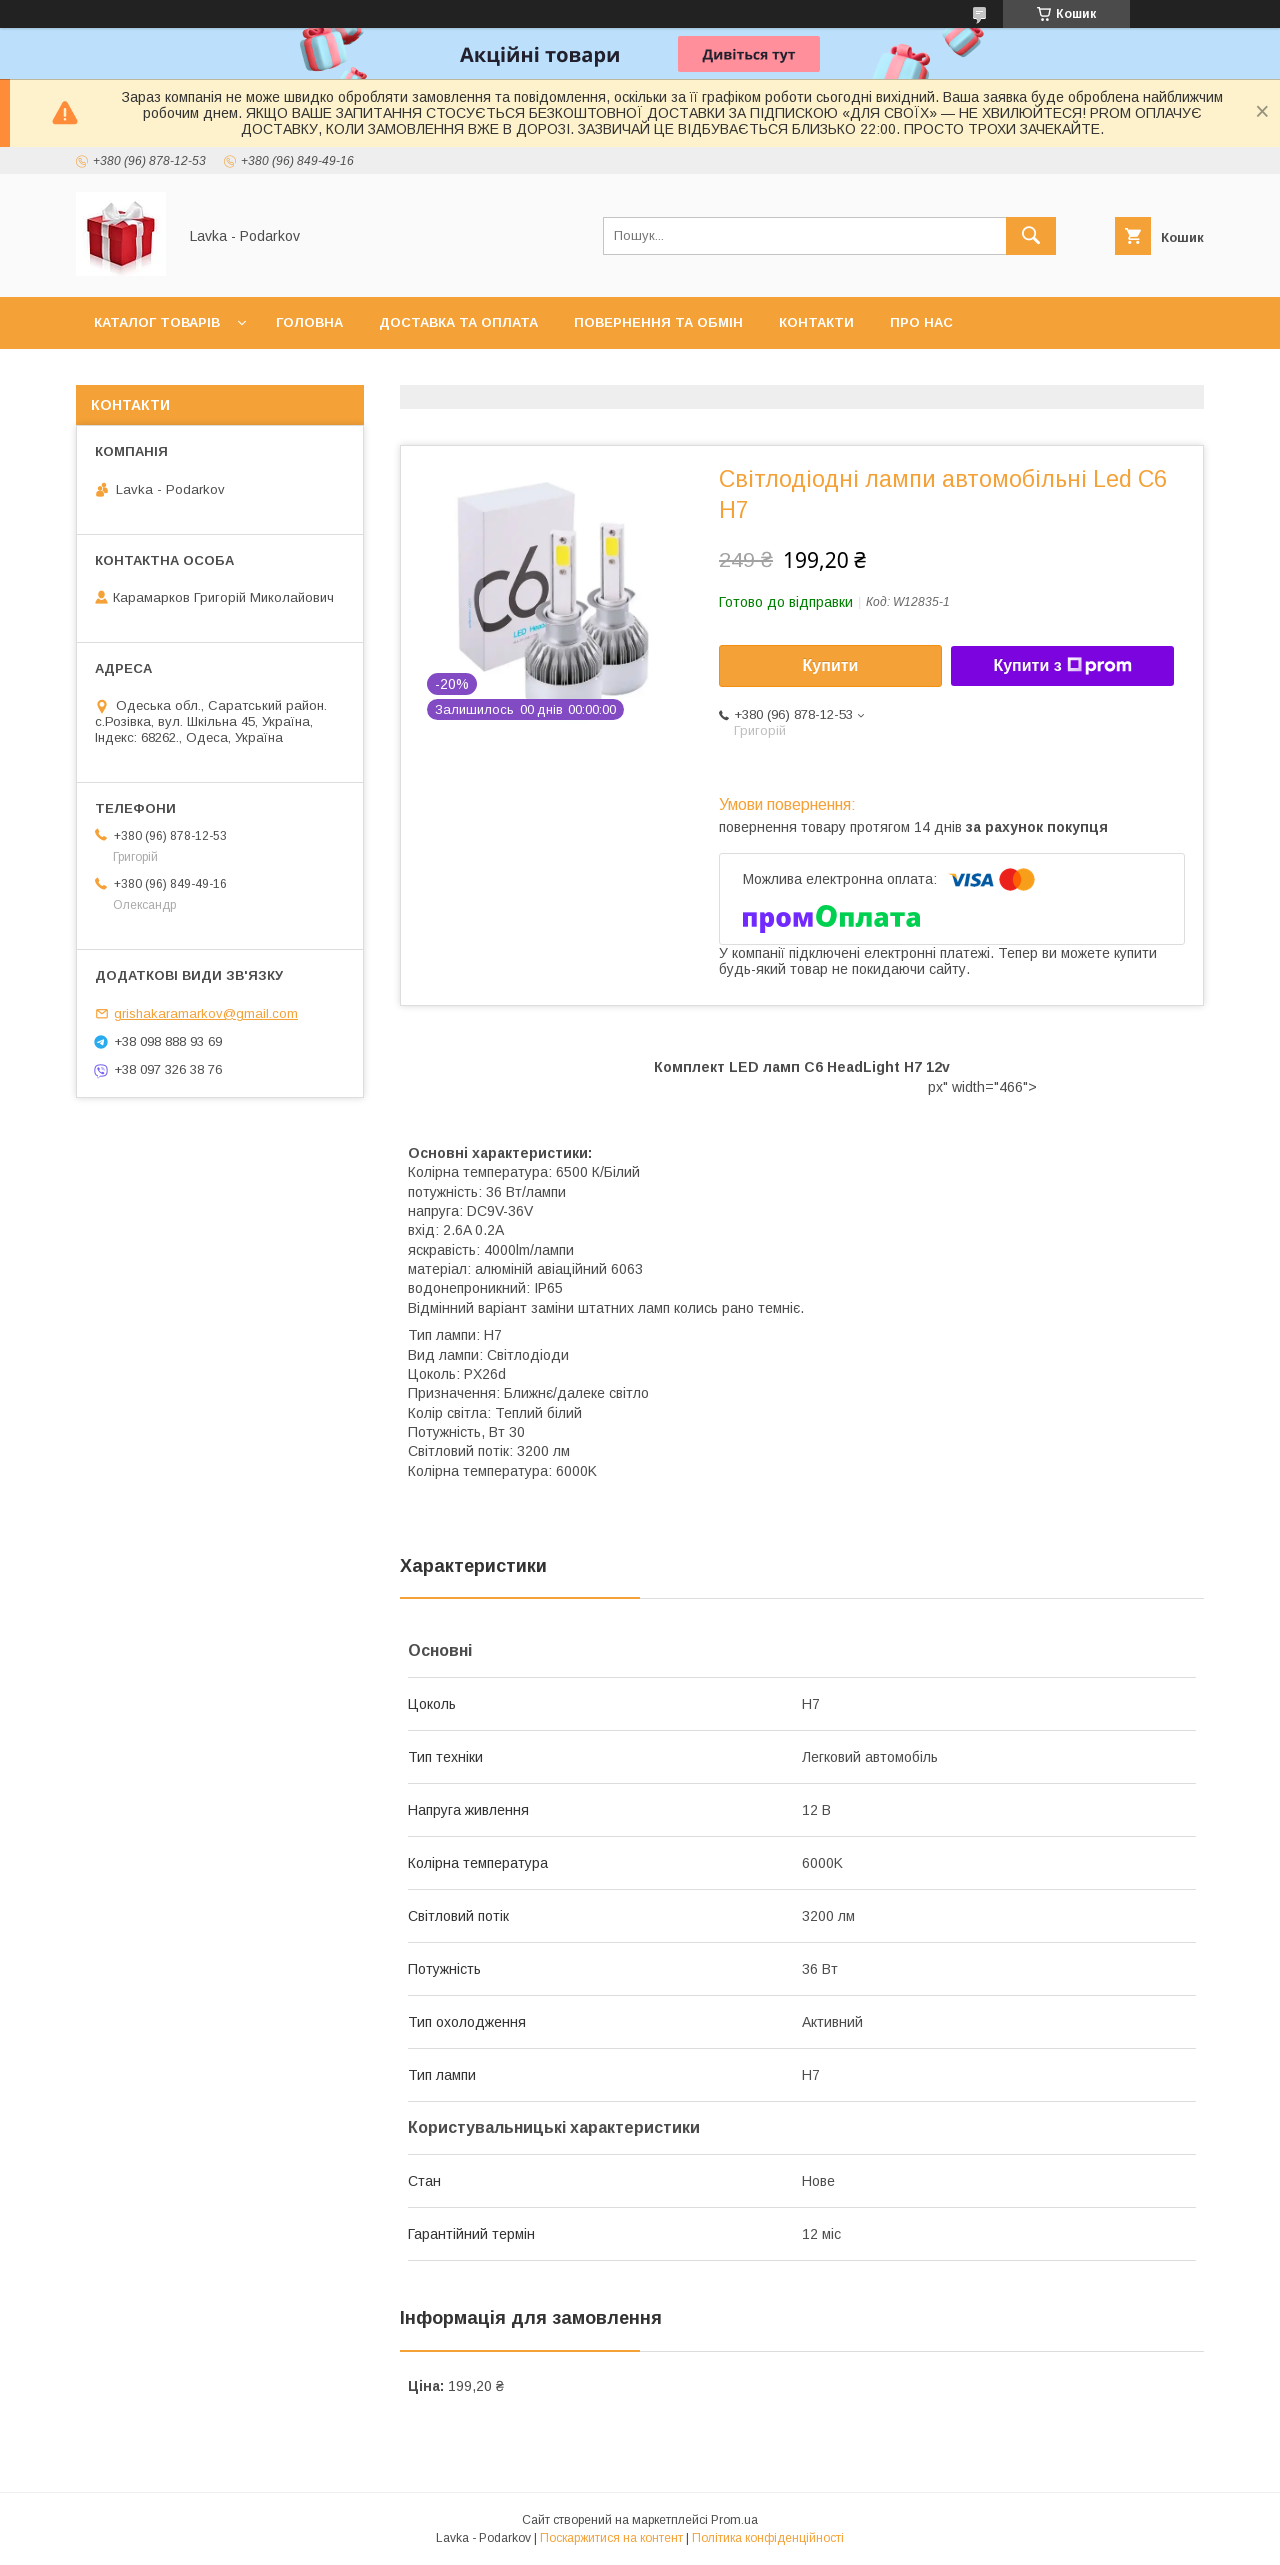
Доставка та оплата (458, 322)
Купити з (1062, 666)
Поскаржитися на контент (611, 2538)
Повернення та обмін (658, 322)
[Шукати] (1031, 236)
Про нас (921, 322)
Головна (309, 322)
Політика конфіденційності (768, 2538)
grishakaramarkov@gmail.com (206, 1013)
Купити (831, 665)
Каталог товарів (157, 322)
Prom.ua (734, 2520)
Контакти (816, 322)
